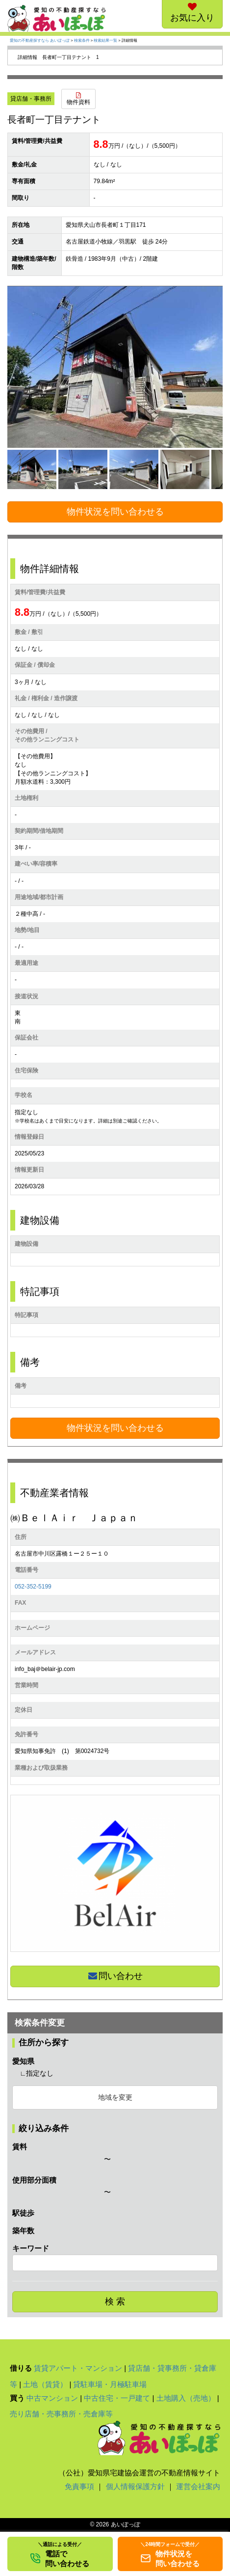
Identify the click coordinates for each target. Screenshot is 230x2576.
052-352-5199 (33, 1586)
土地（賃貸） (45, 2384)
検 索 (115, 2301)
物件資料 (78, 99)
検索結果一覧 (105, 40)
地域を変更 (115, 2097)
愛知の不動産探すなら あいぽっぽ (40, 40)
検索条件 (82, 40)
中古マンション (52, 2398)
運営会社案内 (198, 2486)
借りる (21, 2368)
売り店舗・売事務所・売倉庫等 (61, 2414)
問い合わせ (115, 1976)
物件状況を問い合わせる (115, 512)
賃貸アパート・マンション (78, 2368)
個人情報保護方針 (135, 2486)
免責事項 (79, 2486)
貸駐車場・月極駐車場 (110, 2384)
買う (17, 2398)
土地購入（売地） (185, 2398)
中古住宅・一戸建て (117, 2398)
